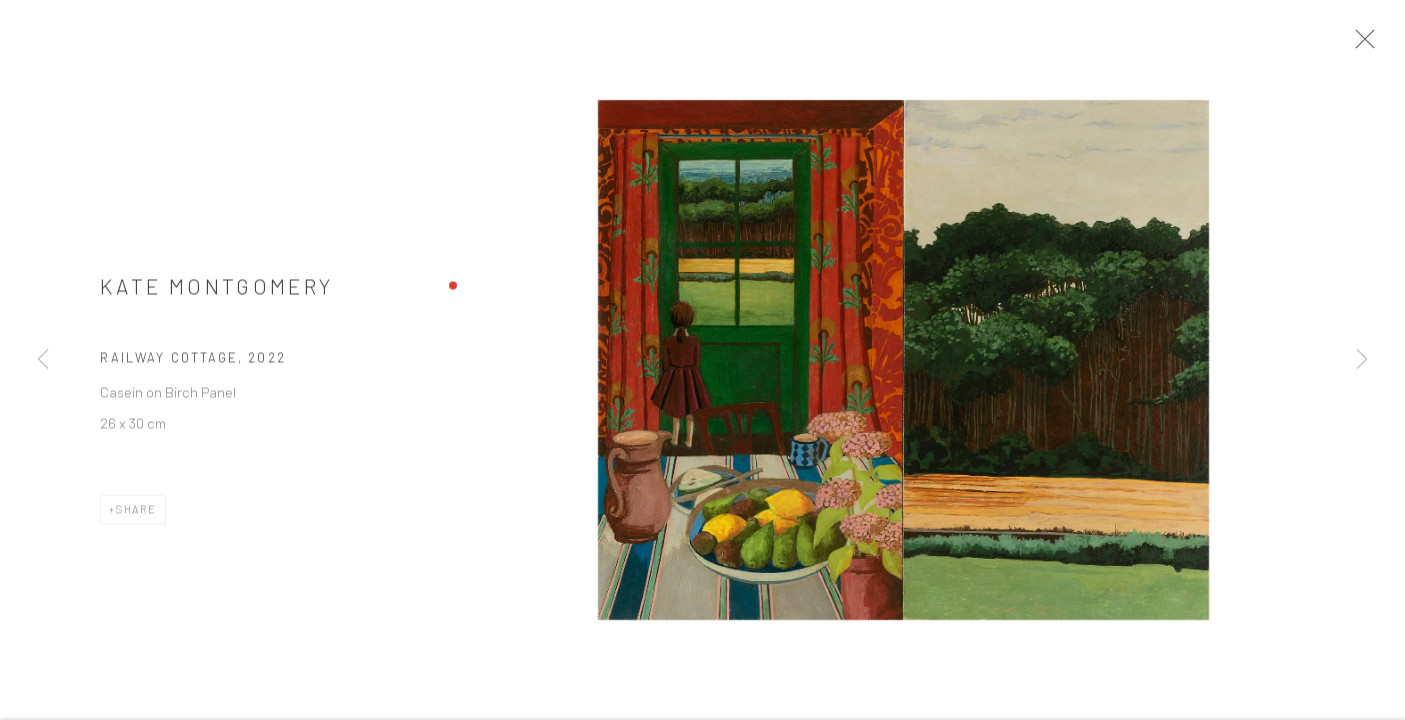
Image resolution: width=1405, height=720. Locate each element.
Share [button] (136, 516)
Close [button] (1374, 45)
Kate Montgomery (216, 293)
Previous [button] (43, 360)
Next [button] (1362, 360)
